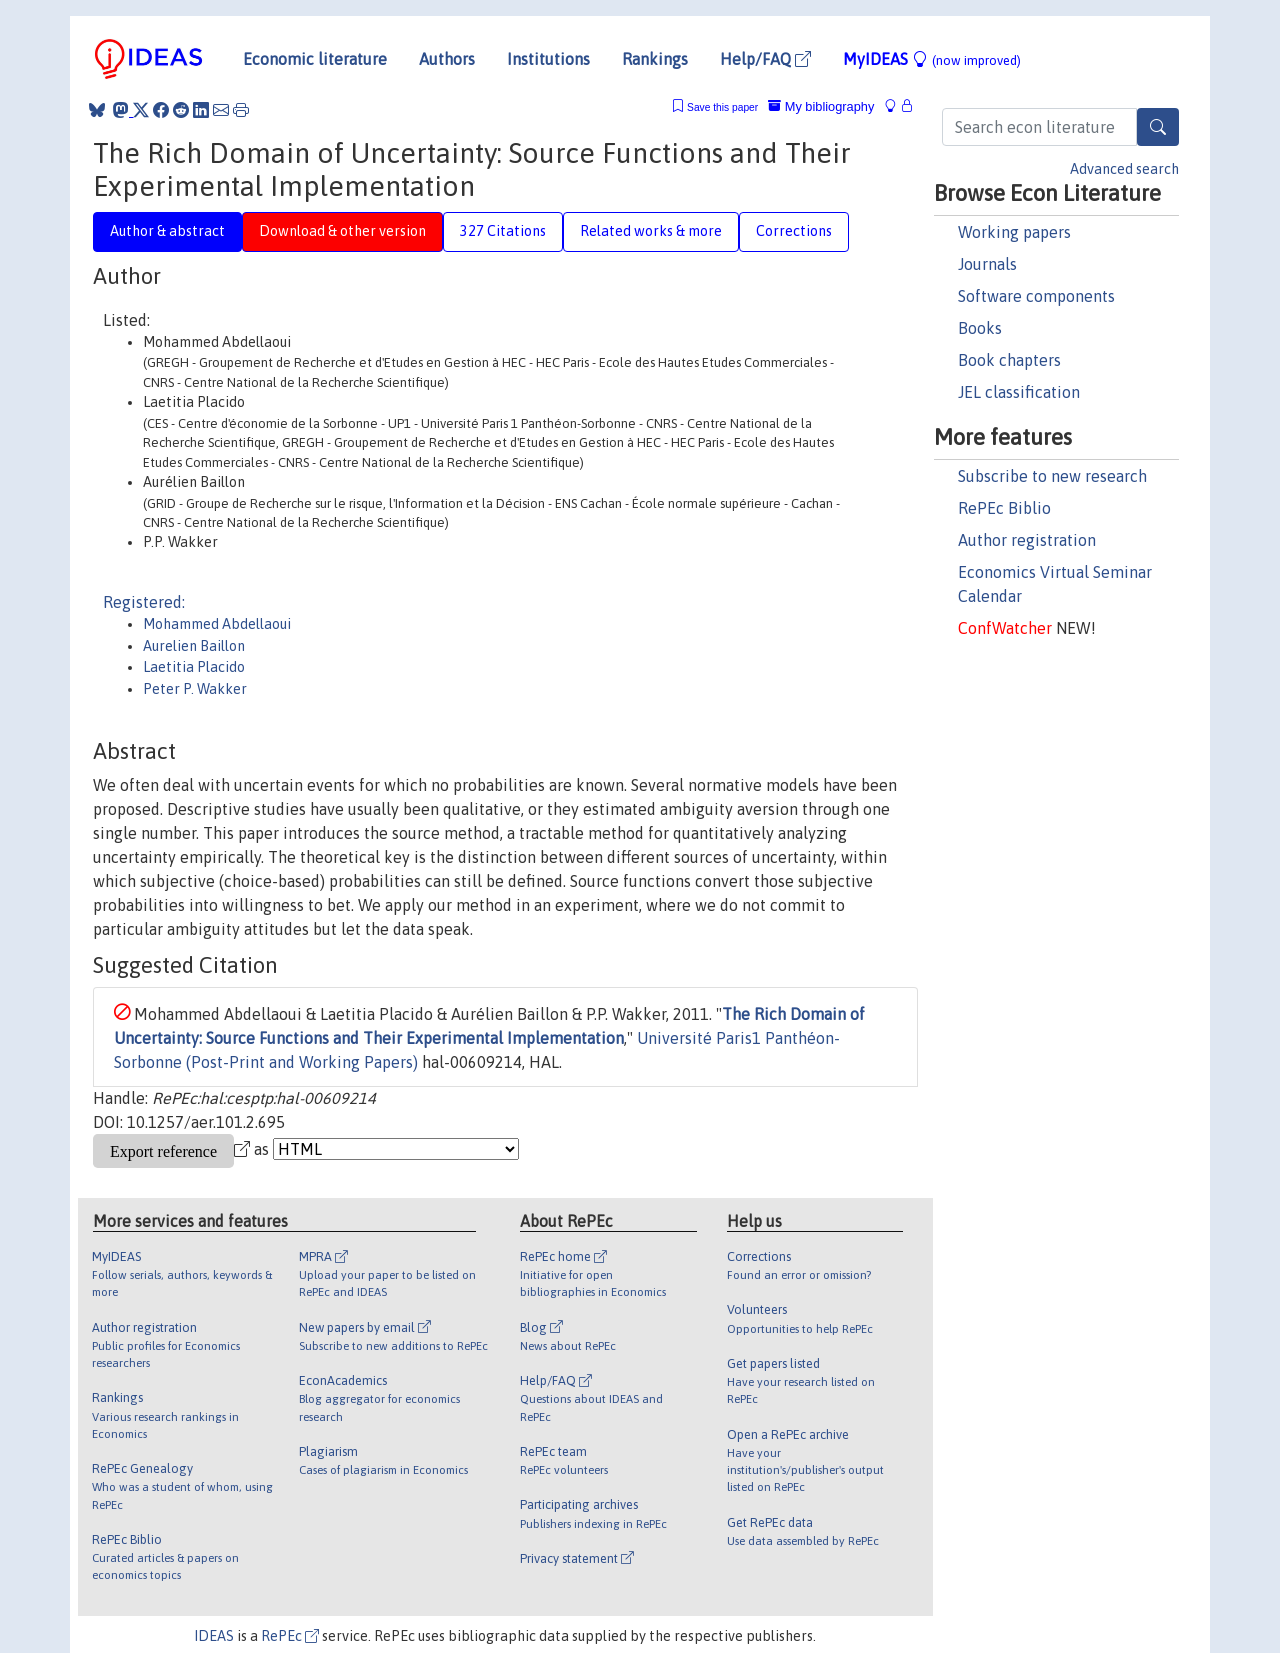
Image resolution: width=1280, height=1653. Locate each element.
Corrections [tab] (794, 231)
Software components (1036, 296)
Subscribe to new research (1052, 476)
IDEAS (214, 1636)
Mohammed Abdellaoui (217, 624)
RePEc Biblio (1004, 508)
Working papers (1014, 232)
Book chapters (1009, 360)
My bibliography (821, 106)
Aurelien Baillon (194, 646)
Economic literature (315, 59)
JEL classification (1019, 392)
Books (980, 328)
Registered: (144, 602)
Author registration (1027, 540)
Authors (447, 59)
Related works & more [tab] (651, 231)
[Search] (1158, 127)
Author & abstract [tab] (167, 231)
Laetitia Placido (194, 667)
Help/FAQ (765, 59)
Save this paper (722, 107)
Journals (987, 264)
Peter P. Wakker (195, 689)
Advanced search (1124, 169)
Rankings (655, 59)
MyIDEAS (932, 59)
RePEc (290, 1636)
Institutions (548, 59)
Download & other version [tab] (342, 231)
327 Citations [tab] (503, 231)
